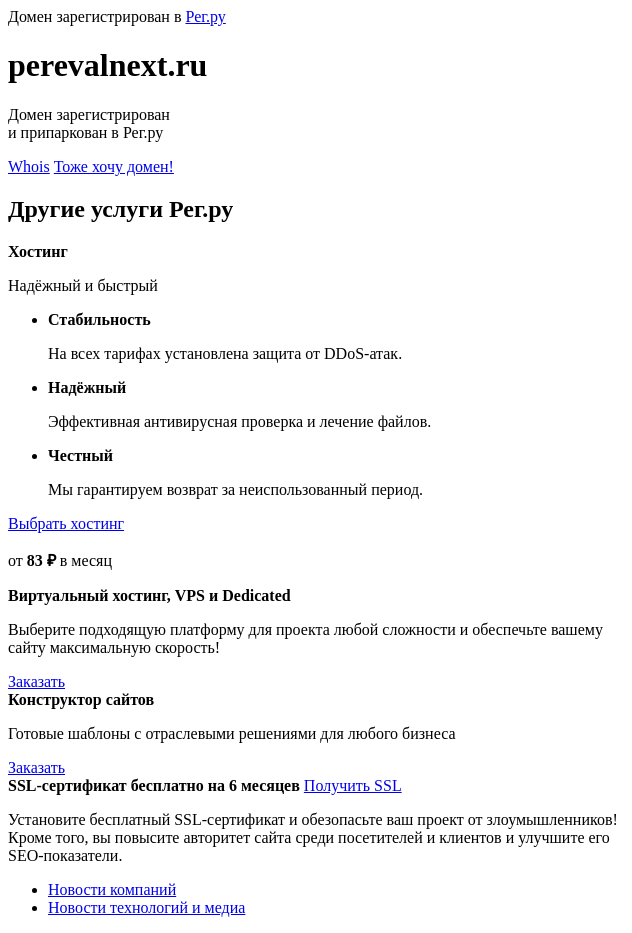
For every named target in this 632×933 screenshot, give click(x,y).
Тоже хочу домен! (114, 166)
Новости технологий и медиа (146, 907)
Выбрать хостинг (66, 523)
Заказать (36, 681)
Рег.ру (205, 16)
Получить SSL (353, 785)
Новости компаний (112, 889)
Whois (29, 166)
